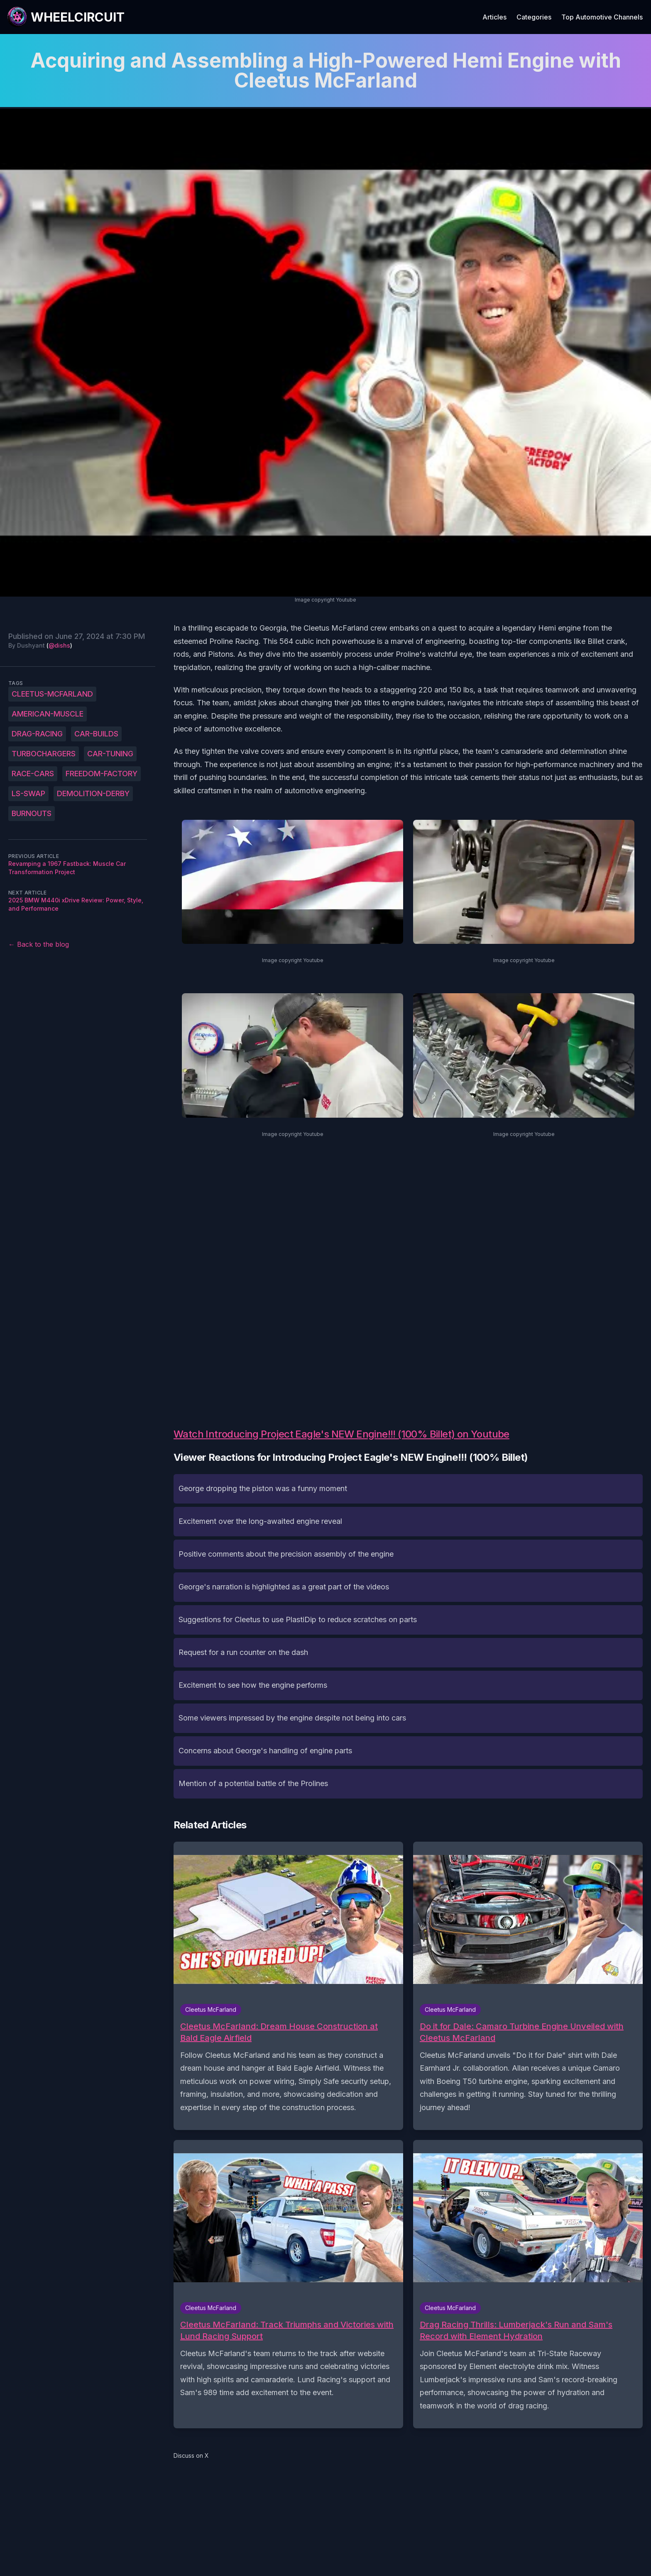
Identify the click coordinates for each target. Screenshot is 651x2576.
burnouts (31, 813)
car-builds (96, 733)
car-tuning (110, 753)
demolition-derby (93, 793)
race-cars (33, 773)
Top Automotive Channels (602, 17)
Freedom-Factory (101, 773)
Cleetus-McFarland (52, 694)
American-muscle (47, 713)
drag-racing (37, 733)
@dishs (59, 645)
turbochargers (44, 753)
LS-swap (28, 793)
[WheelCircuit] (65, 17)
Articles (494, 17)
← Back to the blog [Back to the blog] (38, 944)
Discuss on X (191, 2455)
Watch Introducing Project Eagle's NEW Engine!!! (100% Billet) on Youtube (341, 1434)
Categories (533, 17)
